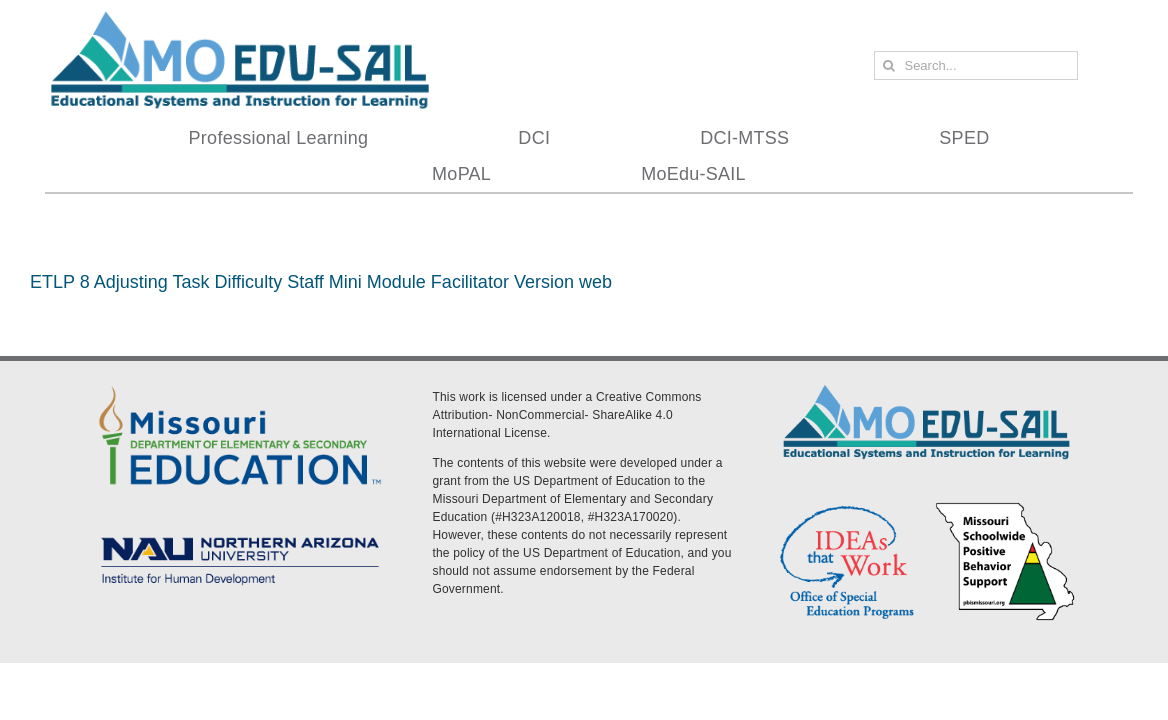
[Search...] (975, 65)
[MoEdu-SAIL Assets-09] (240, 534)
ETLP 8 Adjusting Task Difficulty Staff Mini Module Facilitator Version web (321, 282)
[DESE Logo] (240, 385)
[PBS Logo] (1005, 507)
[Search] (888, 65)
